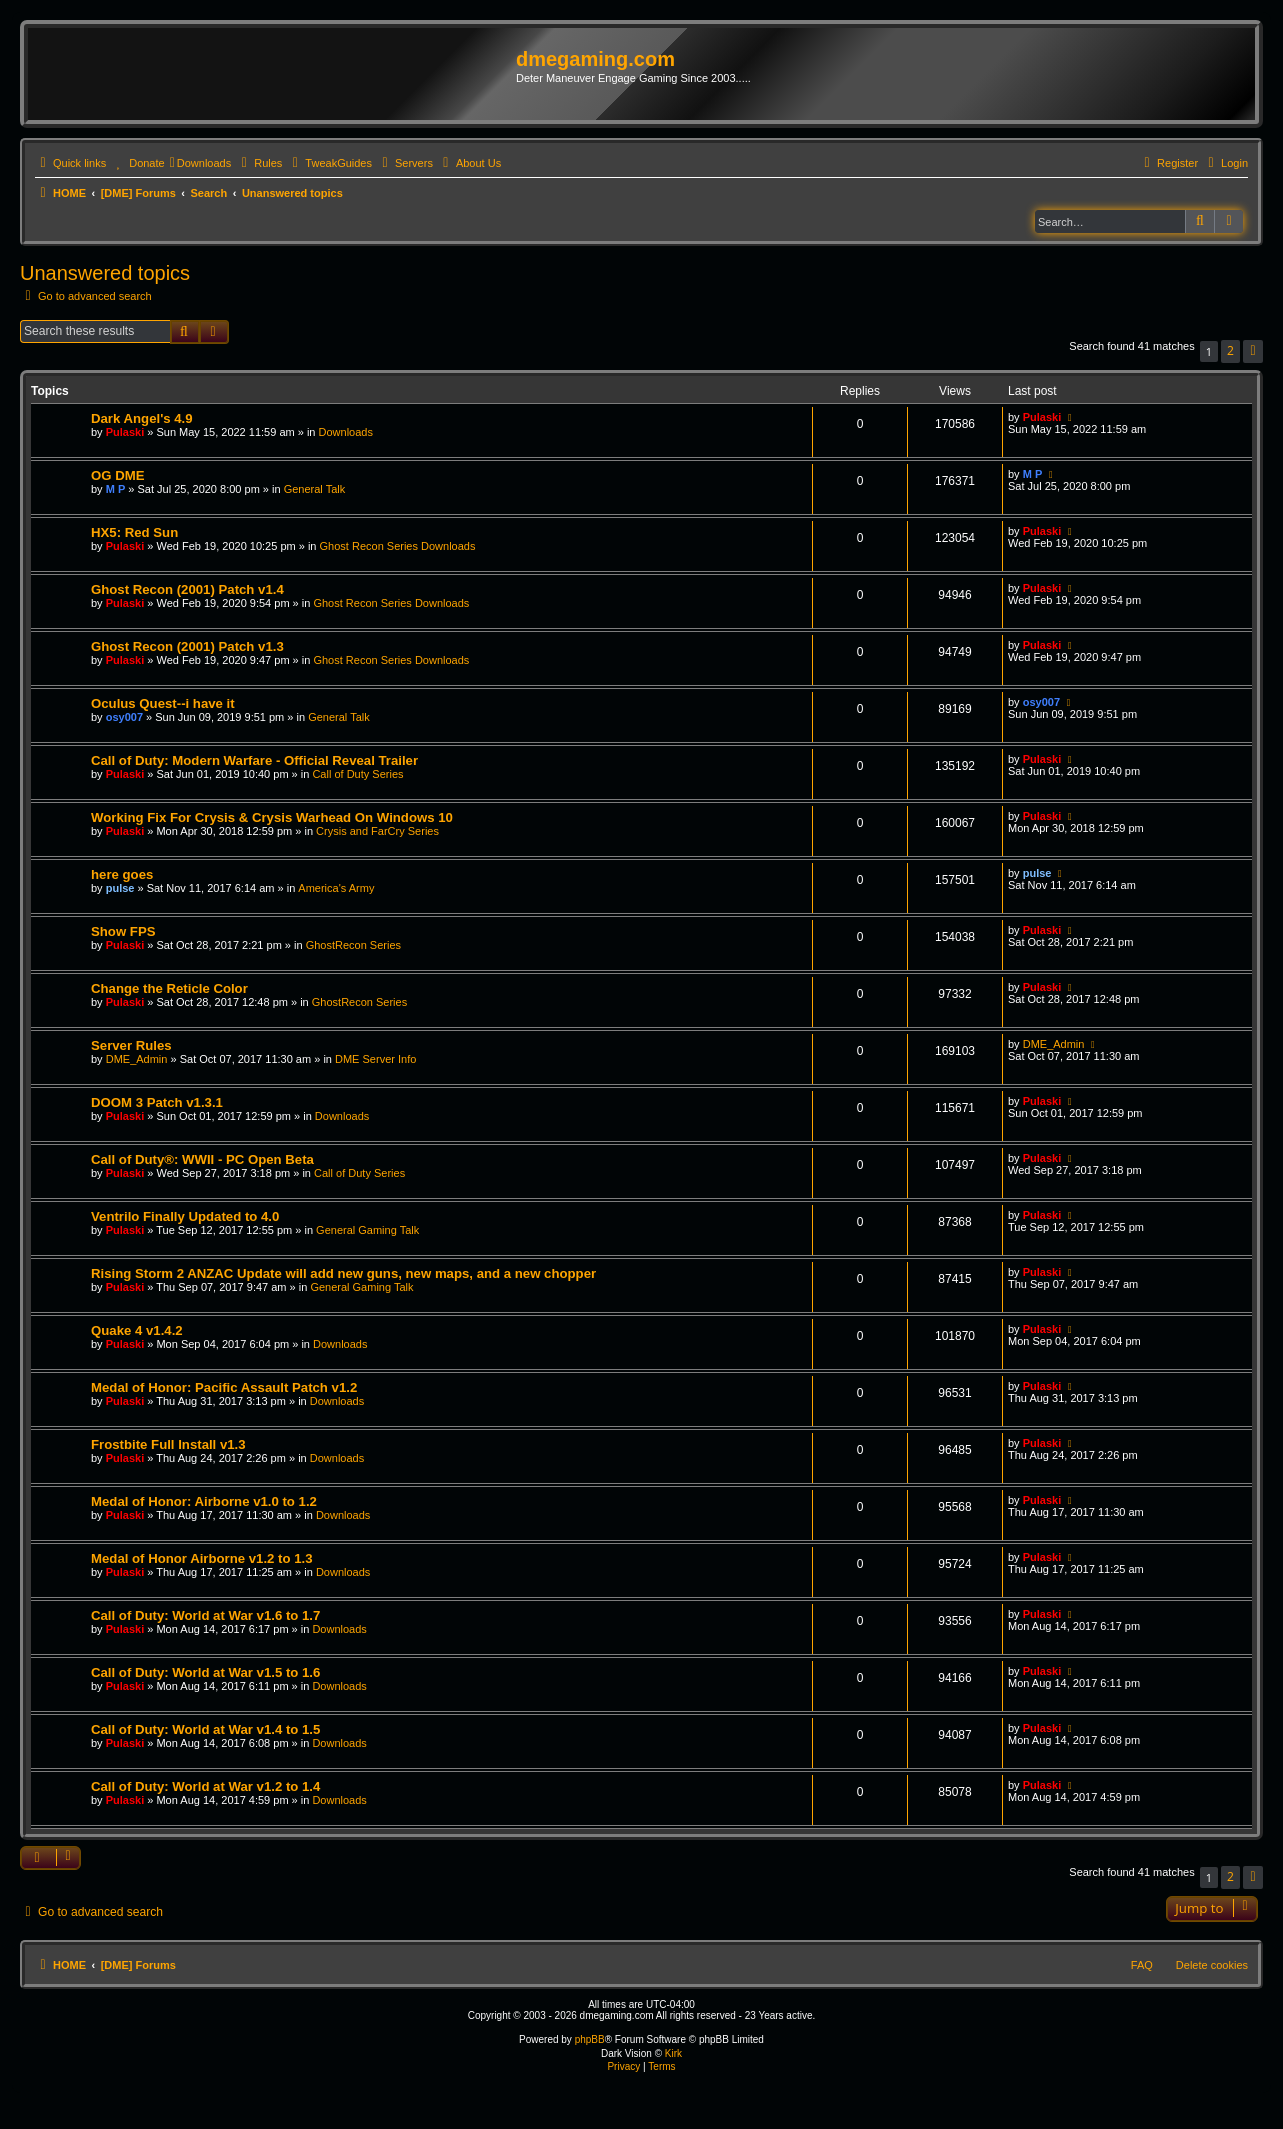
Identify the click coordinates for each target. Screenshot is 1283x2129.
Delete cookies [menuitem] (1212, 1965)
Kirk (673, 2053)
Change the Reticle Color (169, 988)
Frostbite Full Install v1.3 (168, 1444)
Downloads (346, 432)
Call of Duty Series (357, 774)
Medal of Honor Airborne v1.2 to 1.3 (202, 1558)
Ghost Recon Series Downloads (398, 546)
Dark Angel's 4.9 (142, 418)
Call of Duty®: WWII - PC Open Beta (202, 1159)
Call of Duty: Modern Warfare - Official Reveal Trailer (254, 760)
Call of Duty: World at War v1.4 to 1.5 (205, 1729)
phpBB (590, 2039)
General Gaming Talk (367, 1230)
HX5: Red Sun (134, 532)
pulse (120, 888)
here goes (122, 874)
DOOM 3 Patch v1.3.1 (157, 1102)
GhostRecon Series (353, 945)
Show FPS (123, 931)
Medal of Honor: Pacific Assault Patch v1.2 (224, 1387)
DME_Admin (137, 1059)
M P (116, 489)
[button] (1253, 351)
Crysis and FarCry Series (377, 831)
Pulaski (125, 432)
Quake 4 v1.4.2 (137, 1330)
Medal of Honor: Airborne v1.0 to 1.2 (204, 1501)
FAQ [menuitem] (1142, 1965)
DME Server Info (375, 1059)
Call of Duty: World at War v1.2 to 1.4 (205, 1786)
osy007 (124, 717)
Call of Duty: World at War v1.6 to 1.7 (205, 1615)
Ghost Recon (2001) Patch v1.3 (187, 646)
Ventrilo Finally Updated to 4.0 (185, 1216)
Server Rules (131, 1045)
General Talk (315, 489)
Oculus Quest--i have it (163, 703)
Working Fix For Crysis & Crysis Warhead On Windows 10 (272, 817)
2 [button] (1230, 350)
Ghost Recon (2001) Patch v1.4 (187, 589)
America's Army (336, 888)
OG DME (117, 475)
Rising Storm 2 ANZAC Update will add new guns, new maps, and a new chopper (343, 1273)
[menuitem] (137, 163)
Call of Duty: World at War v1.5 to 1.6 (205, 1672)
